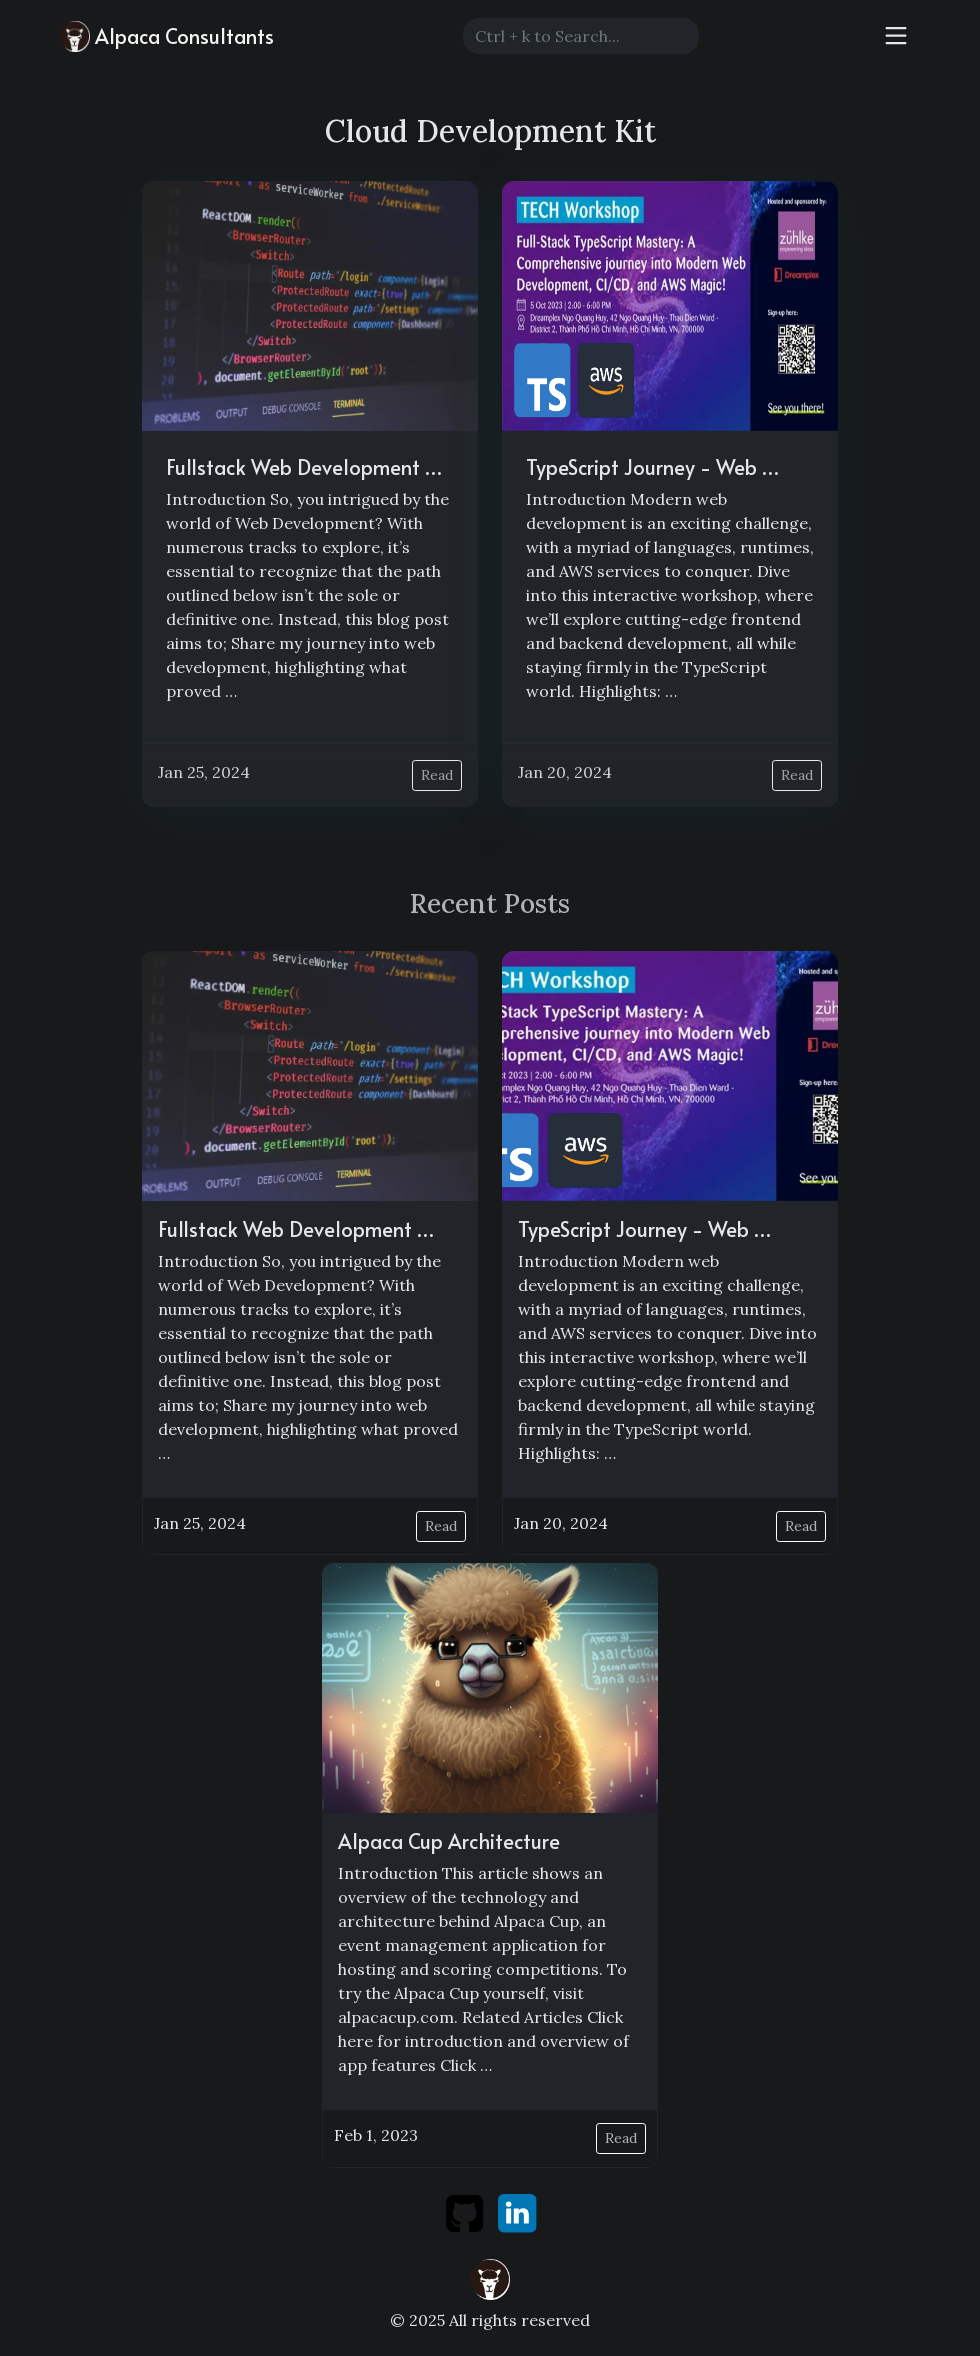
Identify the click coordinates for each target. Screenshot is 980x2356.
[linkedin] (517, 2212)
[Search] (581, 36)
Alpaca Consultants (167, 36)
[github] (466, 2212)
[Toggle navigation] (896, 36)
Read (437, 775)
